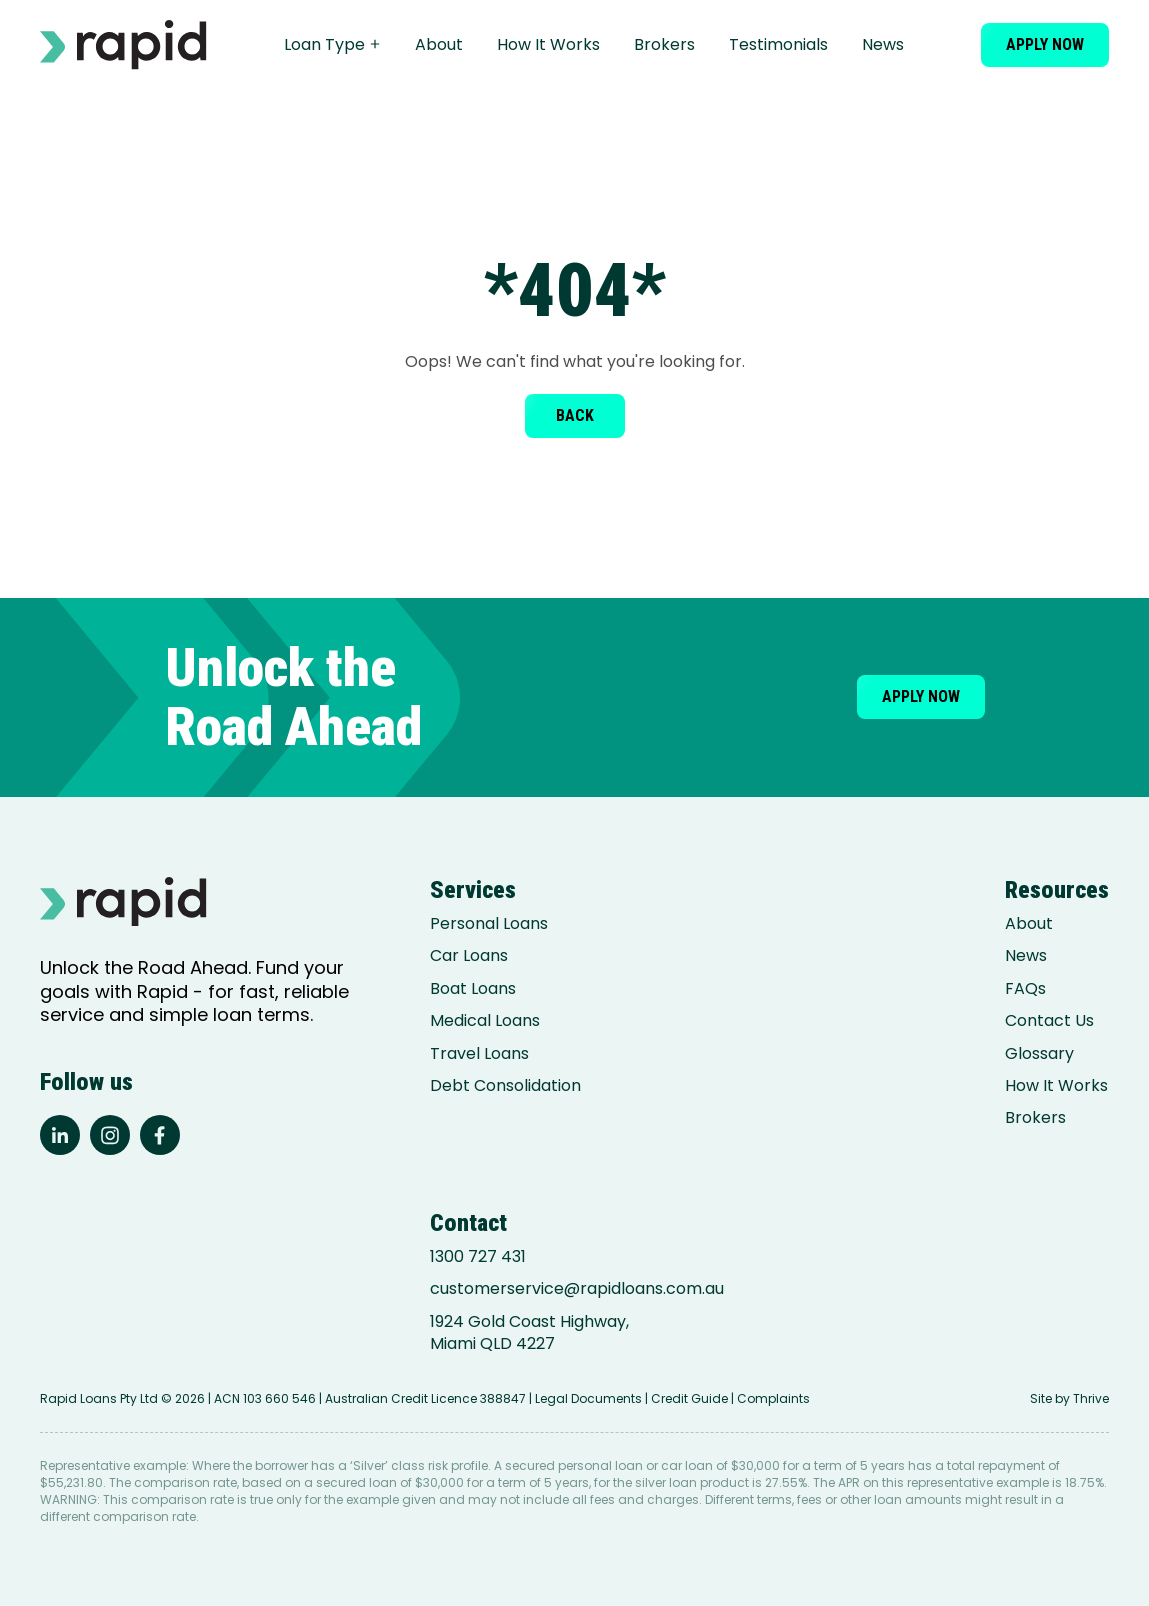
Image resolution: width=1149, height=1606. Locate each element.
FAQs (1025, 989)
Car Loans (469, 956)
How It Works (548, 44)
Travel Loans (479, 1054)
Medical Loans (485, 1021)
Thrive (1091, 1398)
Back (575, 415)
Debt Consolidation (505, 1086)
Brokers (664, 44)
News (883, 44)
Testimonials (778, 44)
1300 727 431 (478, 1257)
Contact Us (1049, 1021)
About (439, 44)
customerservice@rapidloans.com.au (577, 1289)
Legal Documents (588, 1398)
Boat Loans (473, 989)
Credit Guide (689, 1398)
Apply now (1045, 44)
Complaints (773, 1398)
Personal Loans (489, 924)
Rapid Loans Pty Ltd (99, 1398)
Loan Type (332, 44)
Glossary (1039, 1054)
